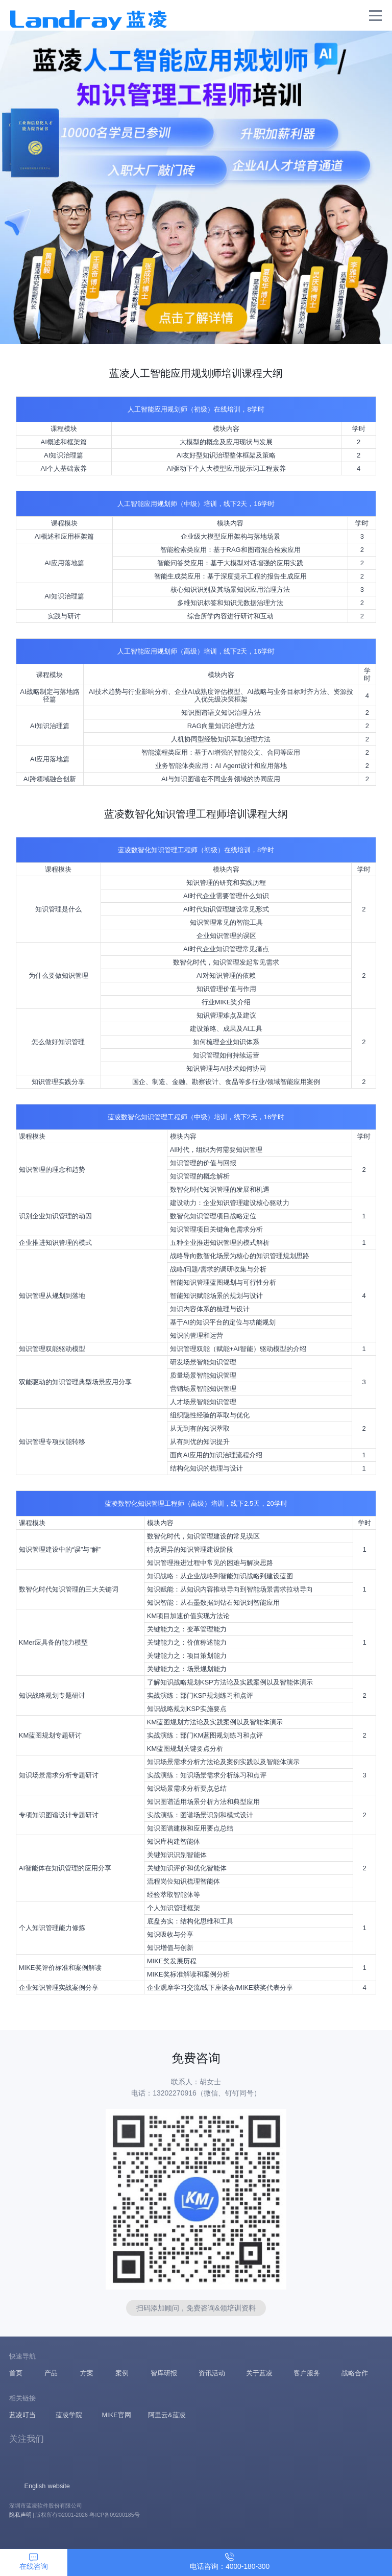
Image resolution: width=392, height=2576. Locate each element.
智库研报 (164, 2373)
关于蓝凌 (259, 2373)
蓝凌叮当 (22, 2415)
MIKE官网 (116, 2415)
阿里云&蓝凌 (167, 2415)
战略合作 (354, 2373)
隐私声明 (20, 2515)
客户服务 (306, 2373)
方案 (86, 2373)
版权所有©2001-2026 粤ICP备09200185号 (87, 2515)
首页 (15, 2373)
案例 (122, 2373)
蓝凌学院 (69, 2415)
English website (46, 2486)
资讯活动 (212, 2373)
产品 (51, 2373)
